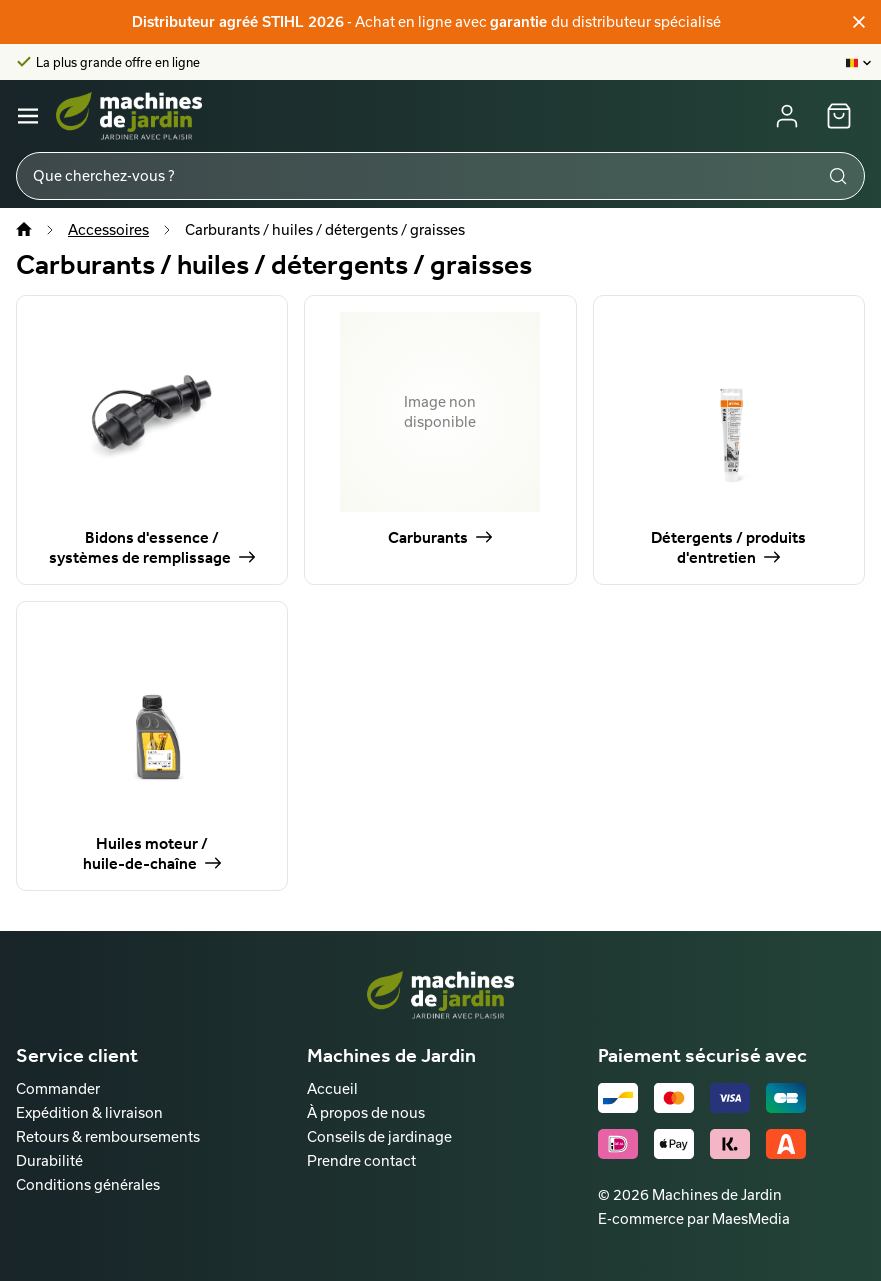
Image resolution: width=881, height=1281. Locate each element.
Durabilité (49, 1160)
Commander (58, 1088)
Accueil (332, 1088)
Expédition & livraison (89, 1112)
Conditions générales (88, 1184)
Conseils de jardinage (379, 1136)
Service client (77, 1055)
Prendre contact (361, 1160)
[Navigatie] (28, 116)
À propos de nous (366, 1112)
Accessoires (108, 229)
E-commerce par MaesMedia (694, 1218)
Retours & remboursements (108, 1136)
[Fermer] (859, 22)
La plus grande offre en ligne (118, 62)
